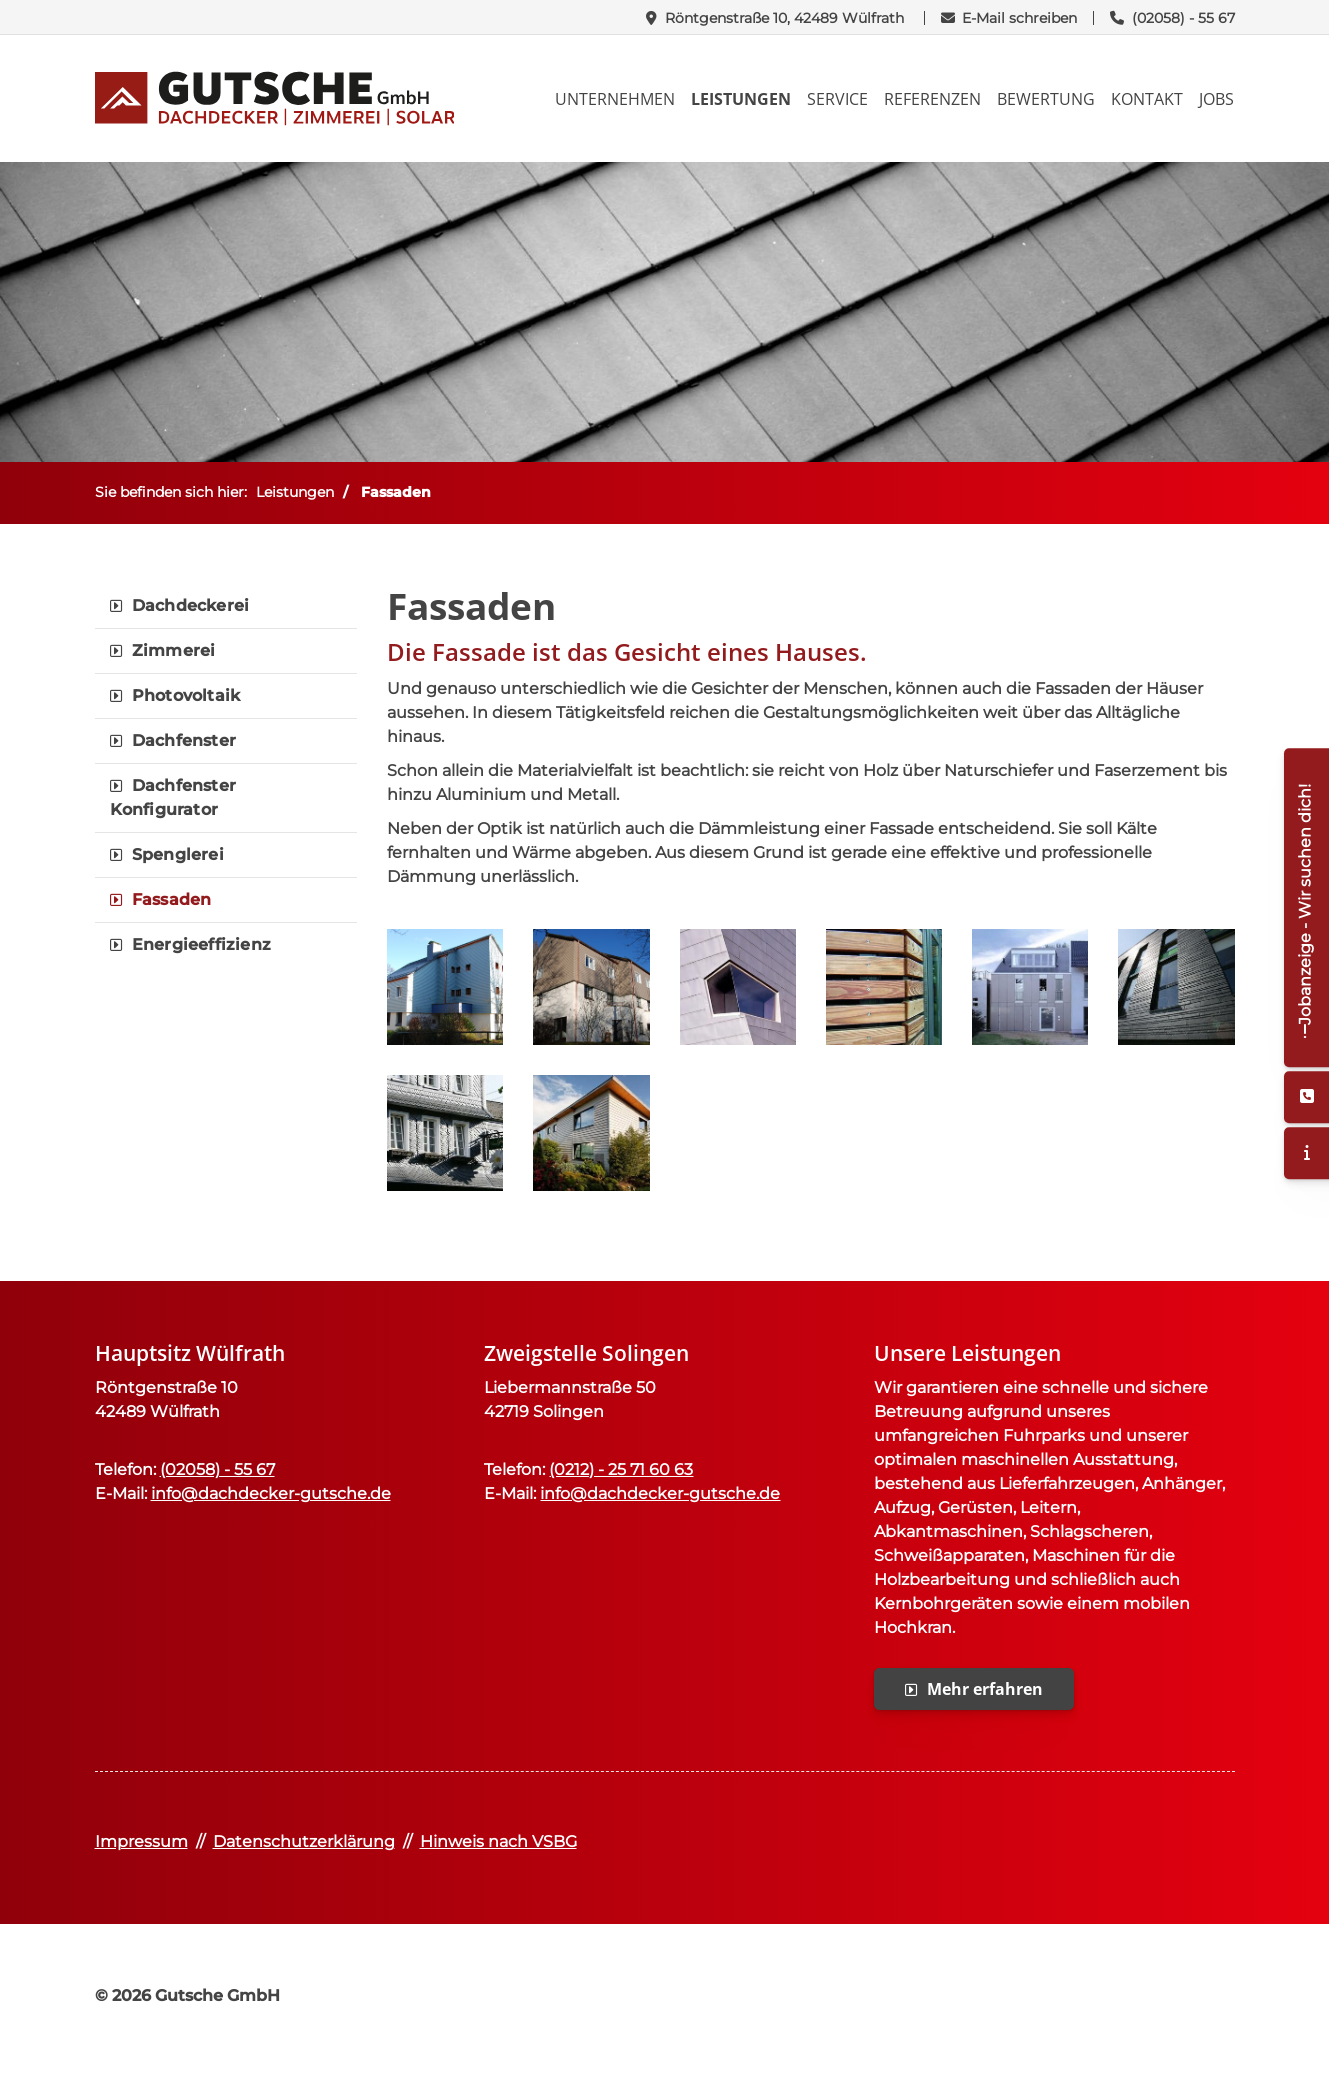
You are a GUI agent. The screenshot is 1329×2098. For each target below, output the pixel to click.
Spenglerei (178, 854)
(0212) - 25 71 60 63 (621, 1469)
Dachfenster (184, 740)
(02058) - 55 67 (1183, 18)
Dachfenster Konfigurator (173, 797)
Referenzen (932, 99)
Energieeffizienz (201, 944)
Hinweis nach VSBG (498, 1841)
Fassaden (396, 492)
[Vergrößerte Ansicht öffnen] (445, 987)
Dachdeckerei (190, 605)
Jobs (1216, 99)
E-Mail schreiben (1019, 18)
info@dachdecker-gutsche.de (271, 1493)
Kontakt (1147, 99)
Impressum (141, 1841)
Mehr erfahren (985, 1689)
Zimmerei (174, 650)
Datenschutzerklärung (304, 1841)
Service (837, 99)
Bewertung (1046, 99)
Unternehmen (615, 99)
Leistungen (741, 99)
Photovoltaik (186, 695)
